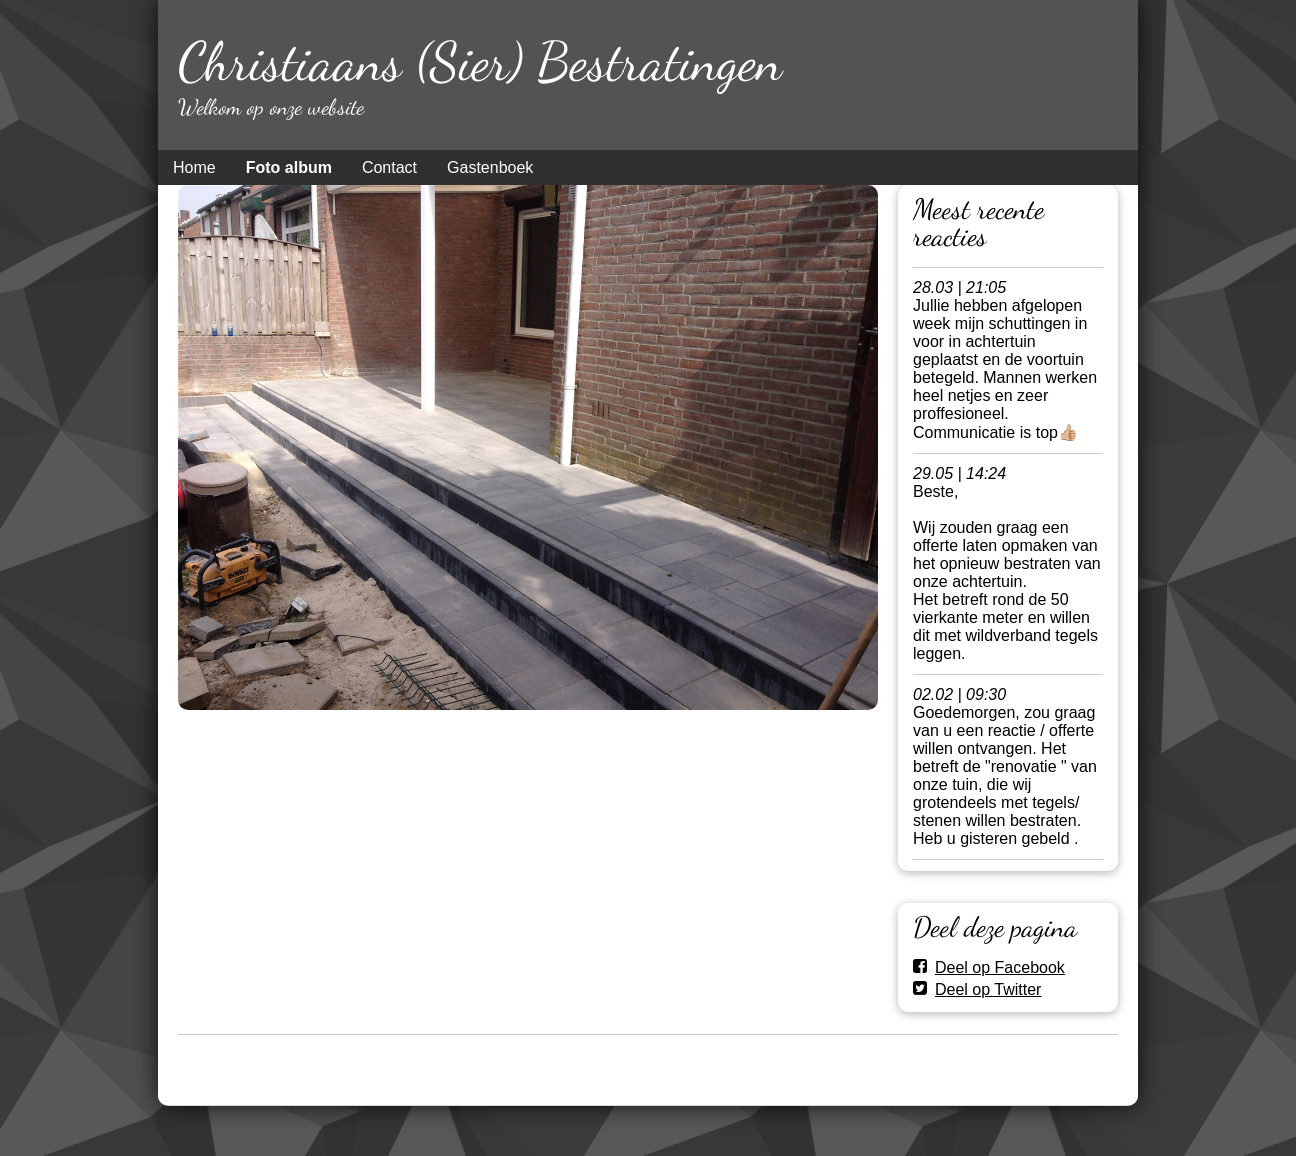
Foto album (289, 167)
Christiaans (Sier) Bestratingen (480, 61)
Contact (389, 167)
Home (194, 167)
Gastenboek (490, 167)
